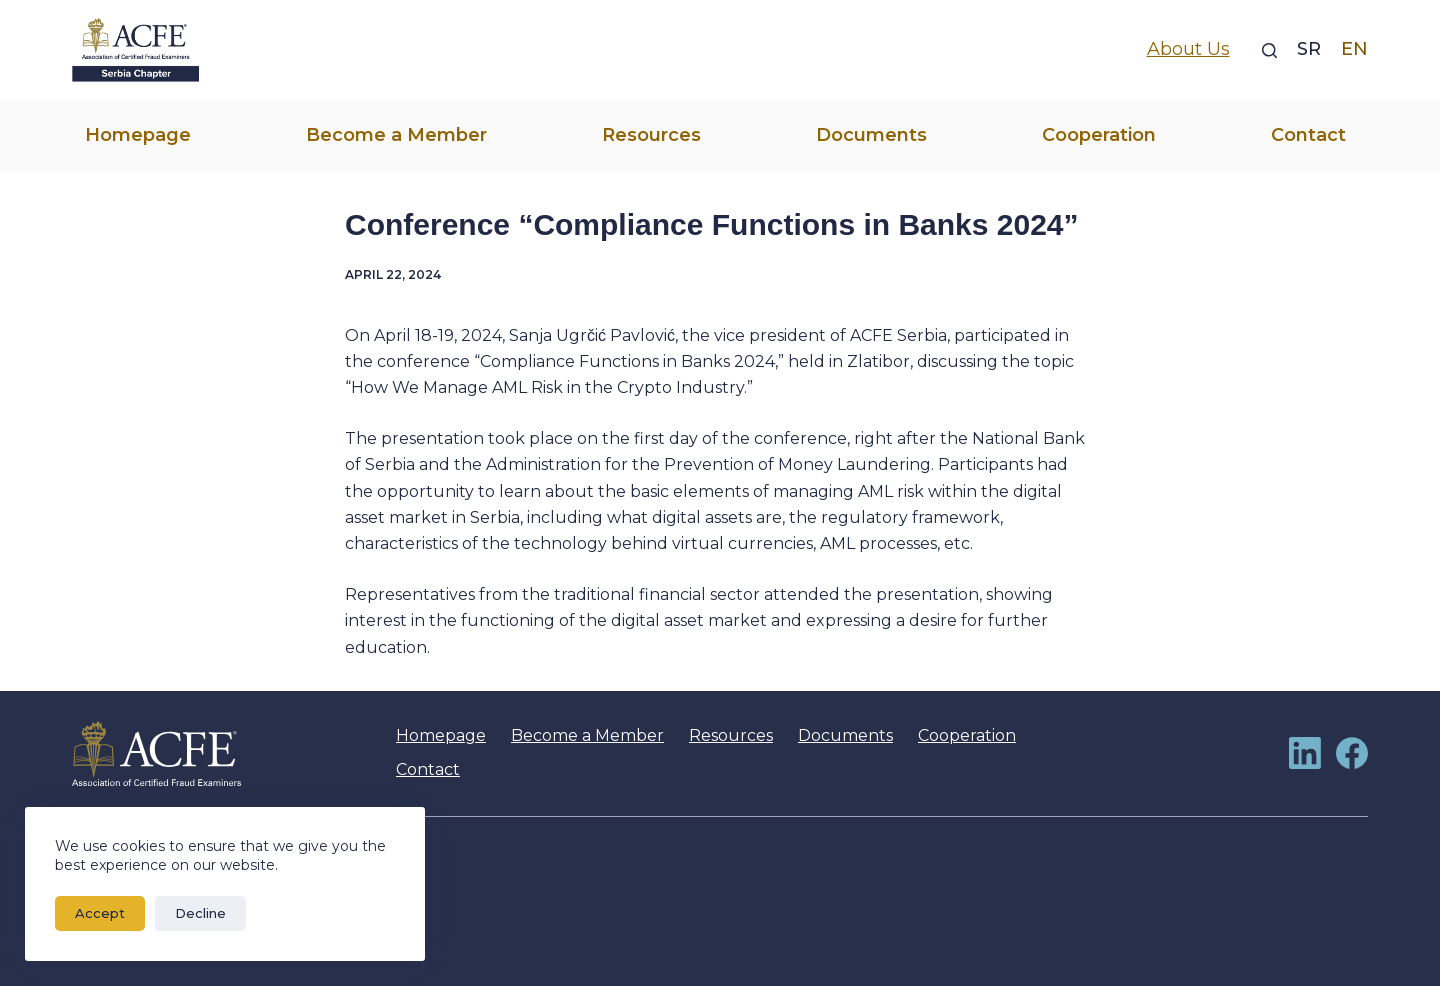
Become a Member (396, 135)
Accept (100, 913)
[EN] (1354, 50)
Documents (871, 135)
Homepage (138, 135)
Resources (651, 135)
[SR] (1309, 50)
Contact (1308, 135)
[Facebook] (1352, 753)
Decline (200, 913)
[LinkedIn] (1305, 753)
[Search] (1269, 50)
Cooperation (1099, 135)
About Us (1188, 49)
